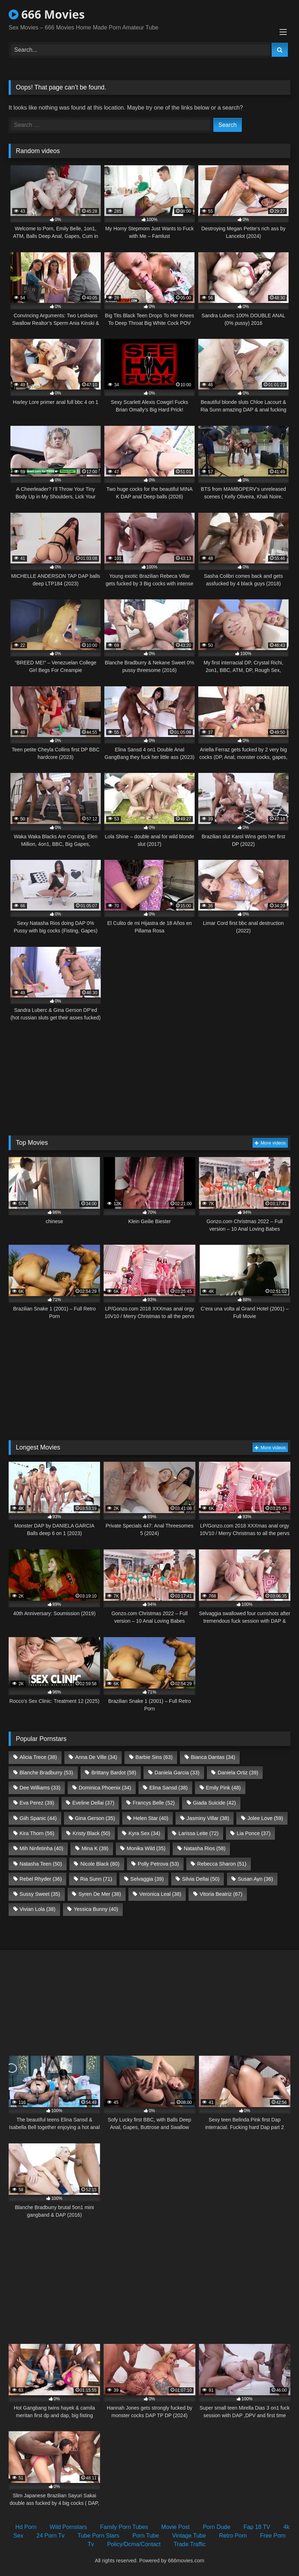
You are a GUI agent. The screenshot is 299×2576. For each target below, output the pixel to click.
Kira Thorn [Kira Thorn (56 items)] (36, 1833)
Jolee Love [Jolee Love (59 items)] (265, 1818)
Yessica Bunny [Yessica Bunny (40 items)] (96, 1909)
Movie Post (175, 2527)
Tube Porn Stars (98, 2536)
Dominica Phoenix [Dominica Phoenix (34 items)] (105, 1788)
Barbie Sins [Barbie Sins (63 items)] (153, 1757)
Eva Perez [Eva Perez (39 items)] (36, 1803)
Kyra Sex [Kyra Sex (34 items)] (144, 1833)
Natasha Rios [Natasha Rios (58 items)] (205, 1848)
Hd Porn (26, 2527)
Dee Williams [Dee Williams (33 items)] (39, 1788)
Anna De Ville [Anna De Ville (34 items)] (96, 1757)
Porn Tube (145, 2536)
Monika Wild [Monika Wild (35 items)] (146, 1848)
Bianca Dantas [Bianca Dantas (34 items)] (213, 1757)
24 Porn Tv (50, 2536)
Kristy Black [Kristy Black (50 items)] (91, 1833)
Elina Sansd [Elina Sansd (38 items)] (168, 1788)
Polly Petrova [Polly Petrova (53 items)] (158, 1864)
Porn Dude (217, 2527)
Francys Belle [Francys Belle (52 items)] (154, 1803)
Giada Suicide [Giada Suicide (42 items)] (214, 1803)
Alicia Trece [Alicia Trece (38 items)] (38, 1757)
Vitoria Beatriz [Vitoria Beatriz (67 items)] (221, 1894)
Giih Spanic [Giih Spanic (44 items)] (37, 1818)
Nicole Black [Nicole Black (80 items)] (99, 1864)
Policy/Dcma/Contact (134, 2544)
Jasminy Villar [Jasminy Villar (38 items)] (208, 1818)
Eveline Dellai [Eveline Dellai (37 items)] (93, 1803)
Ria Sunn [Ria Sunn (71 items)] (96, 1879)
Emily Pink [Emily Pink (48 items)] (223, 1788)
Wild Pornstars (68, 2527)
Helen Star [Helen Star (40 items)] (150, 1818)
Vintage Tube (189, 2536)
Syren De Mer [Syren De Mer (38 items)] (99, 1894)
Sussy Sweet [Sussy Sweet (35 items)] (39, 1894)
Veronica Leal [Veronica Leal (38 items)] (160, 1894)
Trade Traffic (190, 2544)
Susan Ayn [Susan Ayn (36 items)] (255, 1879)
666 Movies (47, 14)
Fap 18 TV (257, 2527)
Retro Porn (233, 2536)
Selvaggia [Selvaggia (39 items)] (147, 1879)
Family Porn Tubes (124, 2527)
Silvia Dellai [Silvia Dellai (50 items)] (200, 1879)
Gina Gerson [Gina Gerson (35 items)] (95, 1818)
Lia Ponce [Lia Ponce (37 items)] (254, 1833)
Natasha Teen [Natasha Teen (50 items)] (40, 1864)
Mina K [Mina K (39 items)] (95, 1848)
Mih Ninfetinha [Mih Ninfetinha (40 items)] (41, 1848)
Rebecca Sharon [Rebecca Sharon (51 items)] (221, 1864)
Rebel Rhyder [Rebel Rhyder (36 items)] (40, 1879)
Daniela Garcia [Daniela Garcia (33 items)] (176, 1772)
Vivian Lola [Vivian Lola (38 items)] (37, 1909)
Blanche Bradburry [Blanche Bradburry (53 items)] (46, 1772)
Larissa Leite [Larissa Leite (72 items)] (198, 1833)
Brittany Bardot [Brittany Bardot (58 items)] (113, 1772)
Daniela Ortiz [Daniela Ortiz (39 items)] (238, 1772)
